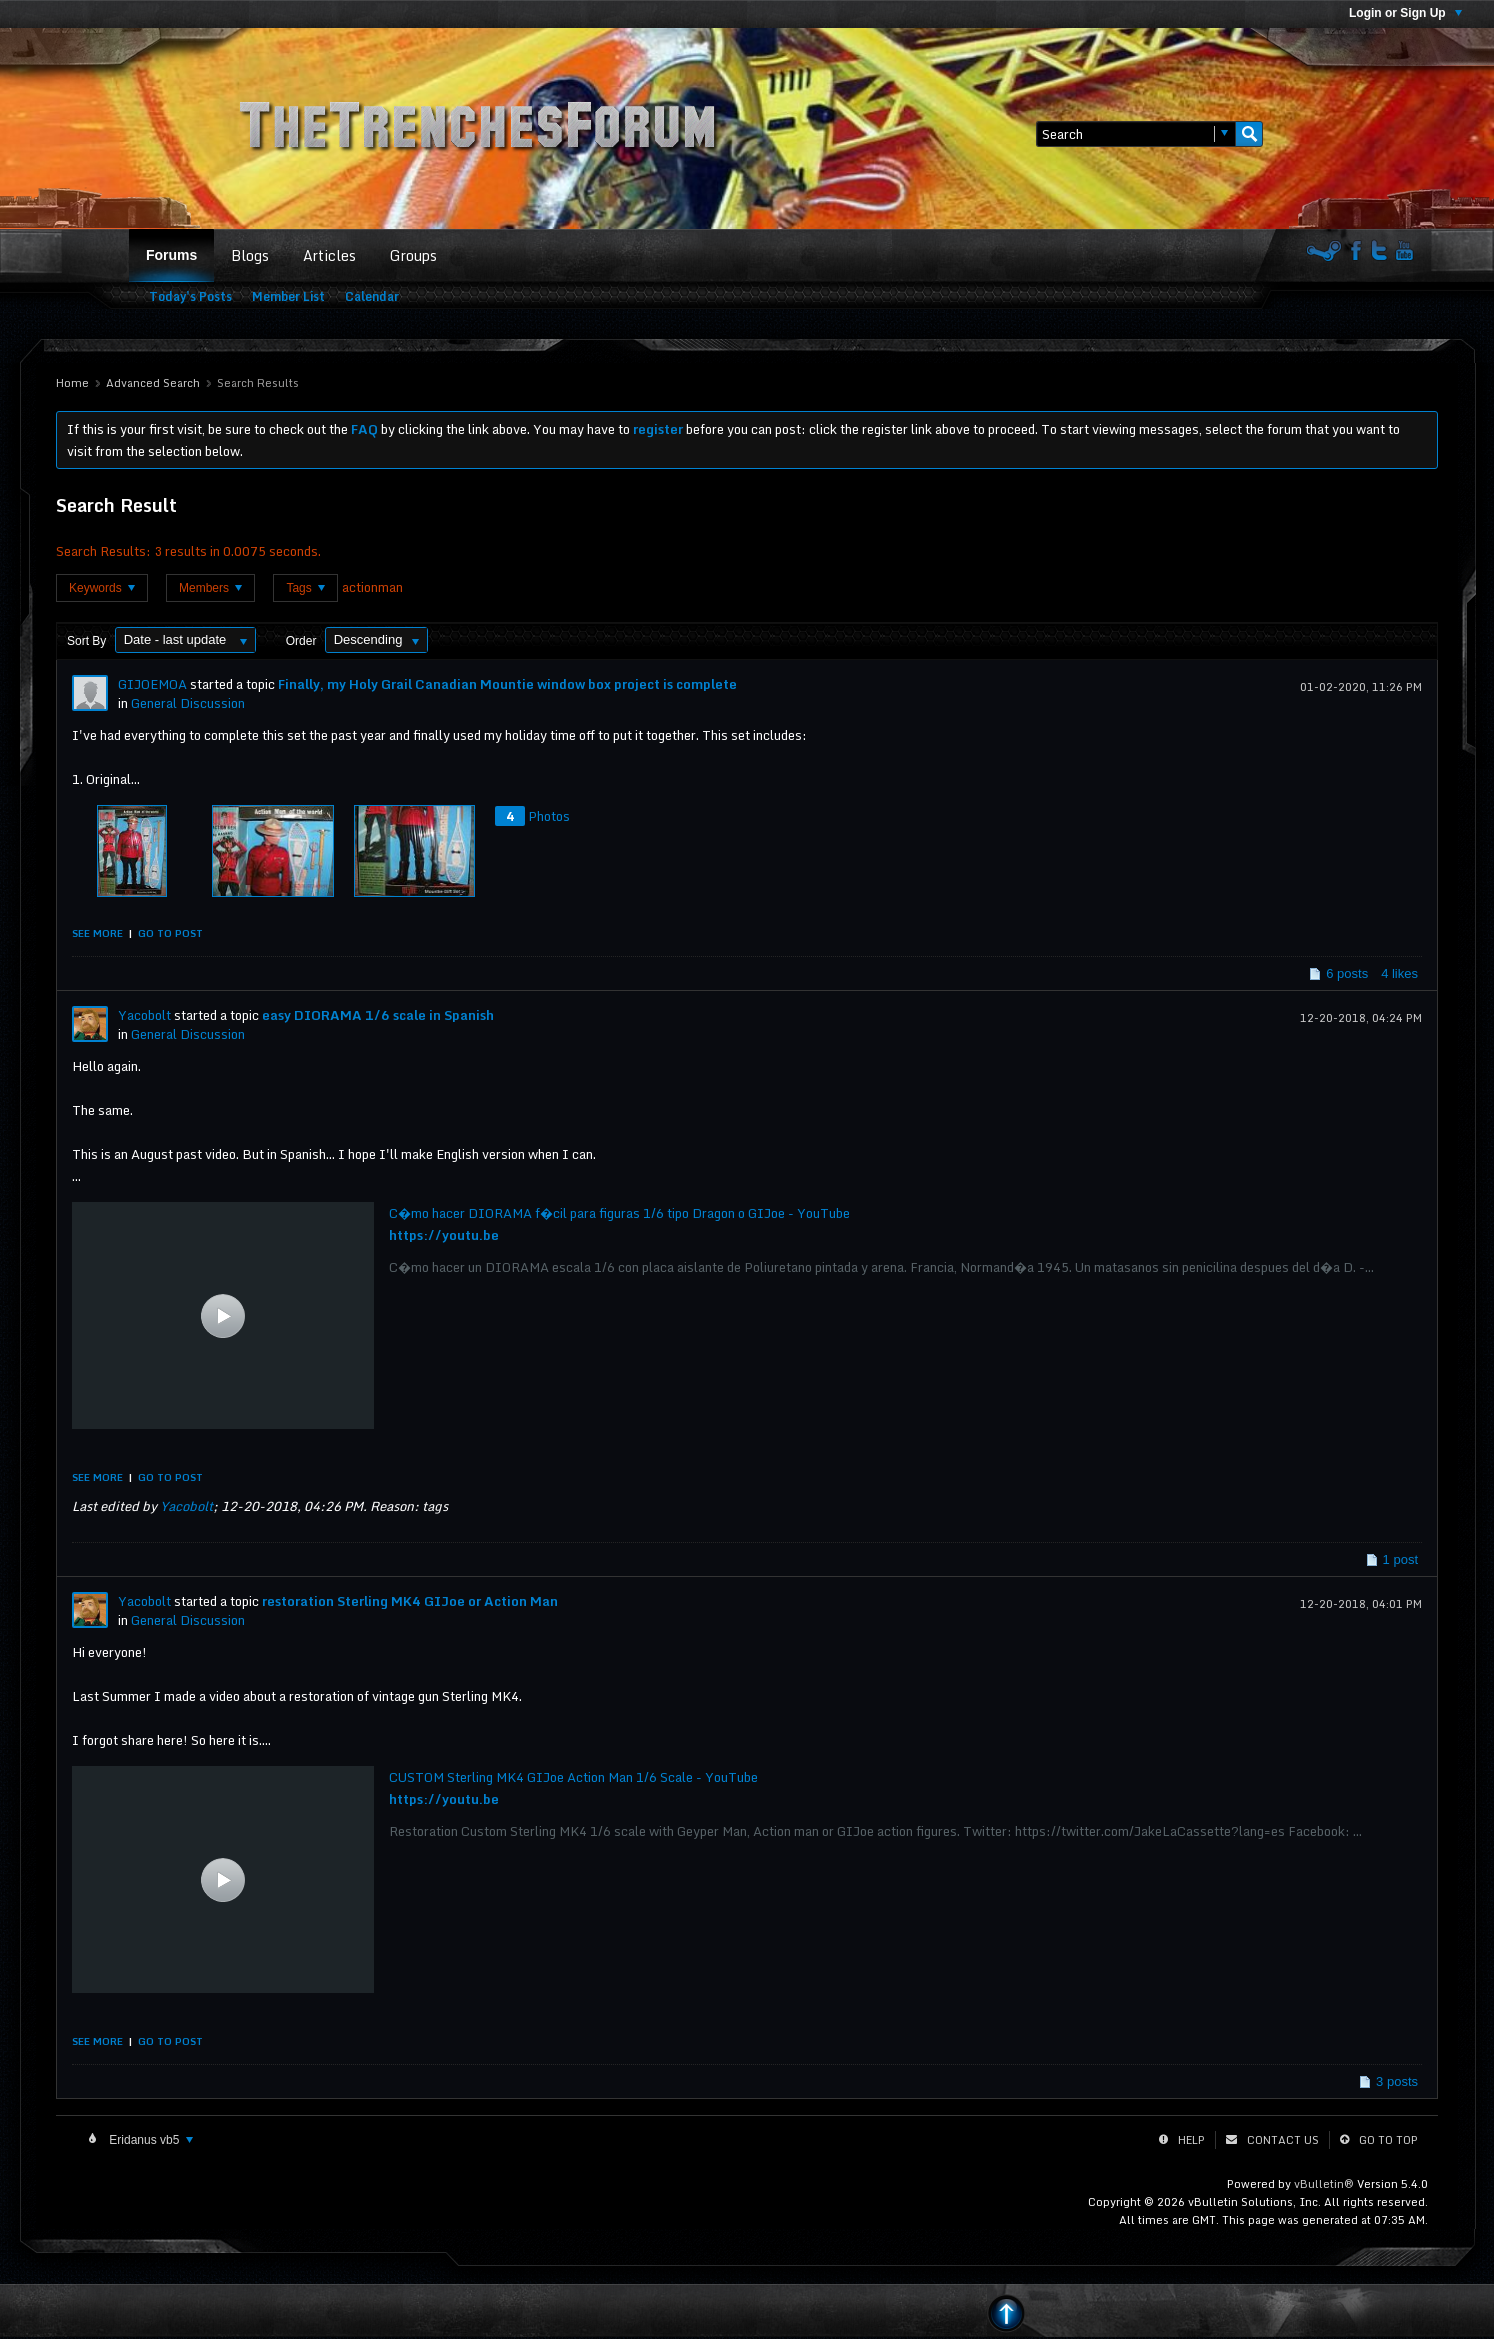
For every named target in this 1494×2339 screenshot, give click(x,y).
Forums (171, 255)
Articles (329, 255)
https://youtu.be (444, 1235)
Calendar (372, 296)
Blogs (250, 255)
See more (97, 933)
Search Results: (103, 551)
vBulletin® (1324, 2184)
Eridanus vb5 (149, 2140)
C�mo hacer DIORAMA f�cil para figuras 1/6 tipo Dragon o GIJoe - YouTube (619, 1213)
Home (72, 383)
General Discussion (188, 703)
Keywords (102, 588)
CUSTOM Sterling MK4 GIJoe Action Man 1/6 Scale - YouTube (573, 1777)
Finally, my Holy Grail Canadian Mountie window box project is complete (507, 684)
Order (301, 641)
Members (210, 588)
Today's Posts (190, 296)
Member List (288, 296)
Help (1191, 2140)
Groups (413, 255)
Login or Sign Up (1405, 13)
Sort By (86, 641)
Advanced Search (153, 383)
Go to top (1388, 2140)
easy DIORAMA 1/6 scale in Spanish (378, 1015)
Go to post (170, 933)
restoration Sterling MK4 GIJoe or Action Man (410, 1601)
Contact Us (1283, 2140)
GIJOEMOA (152, 684)
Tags (305, 588)
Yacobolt (144, 1015)
